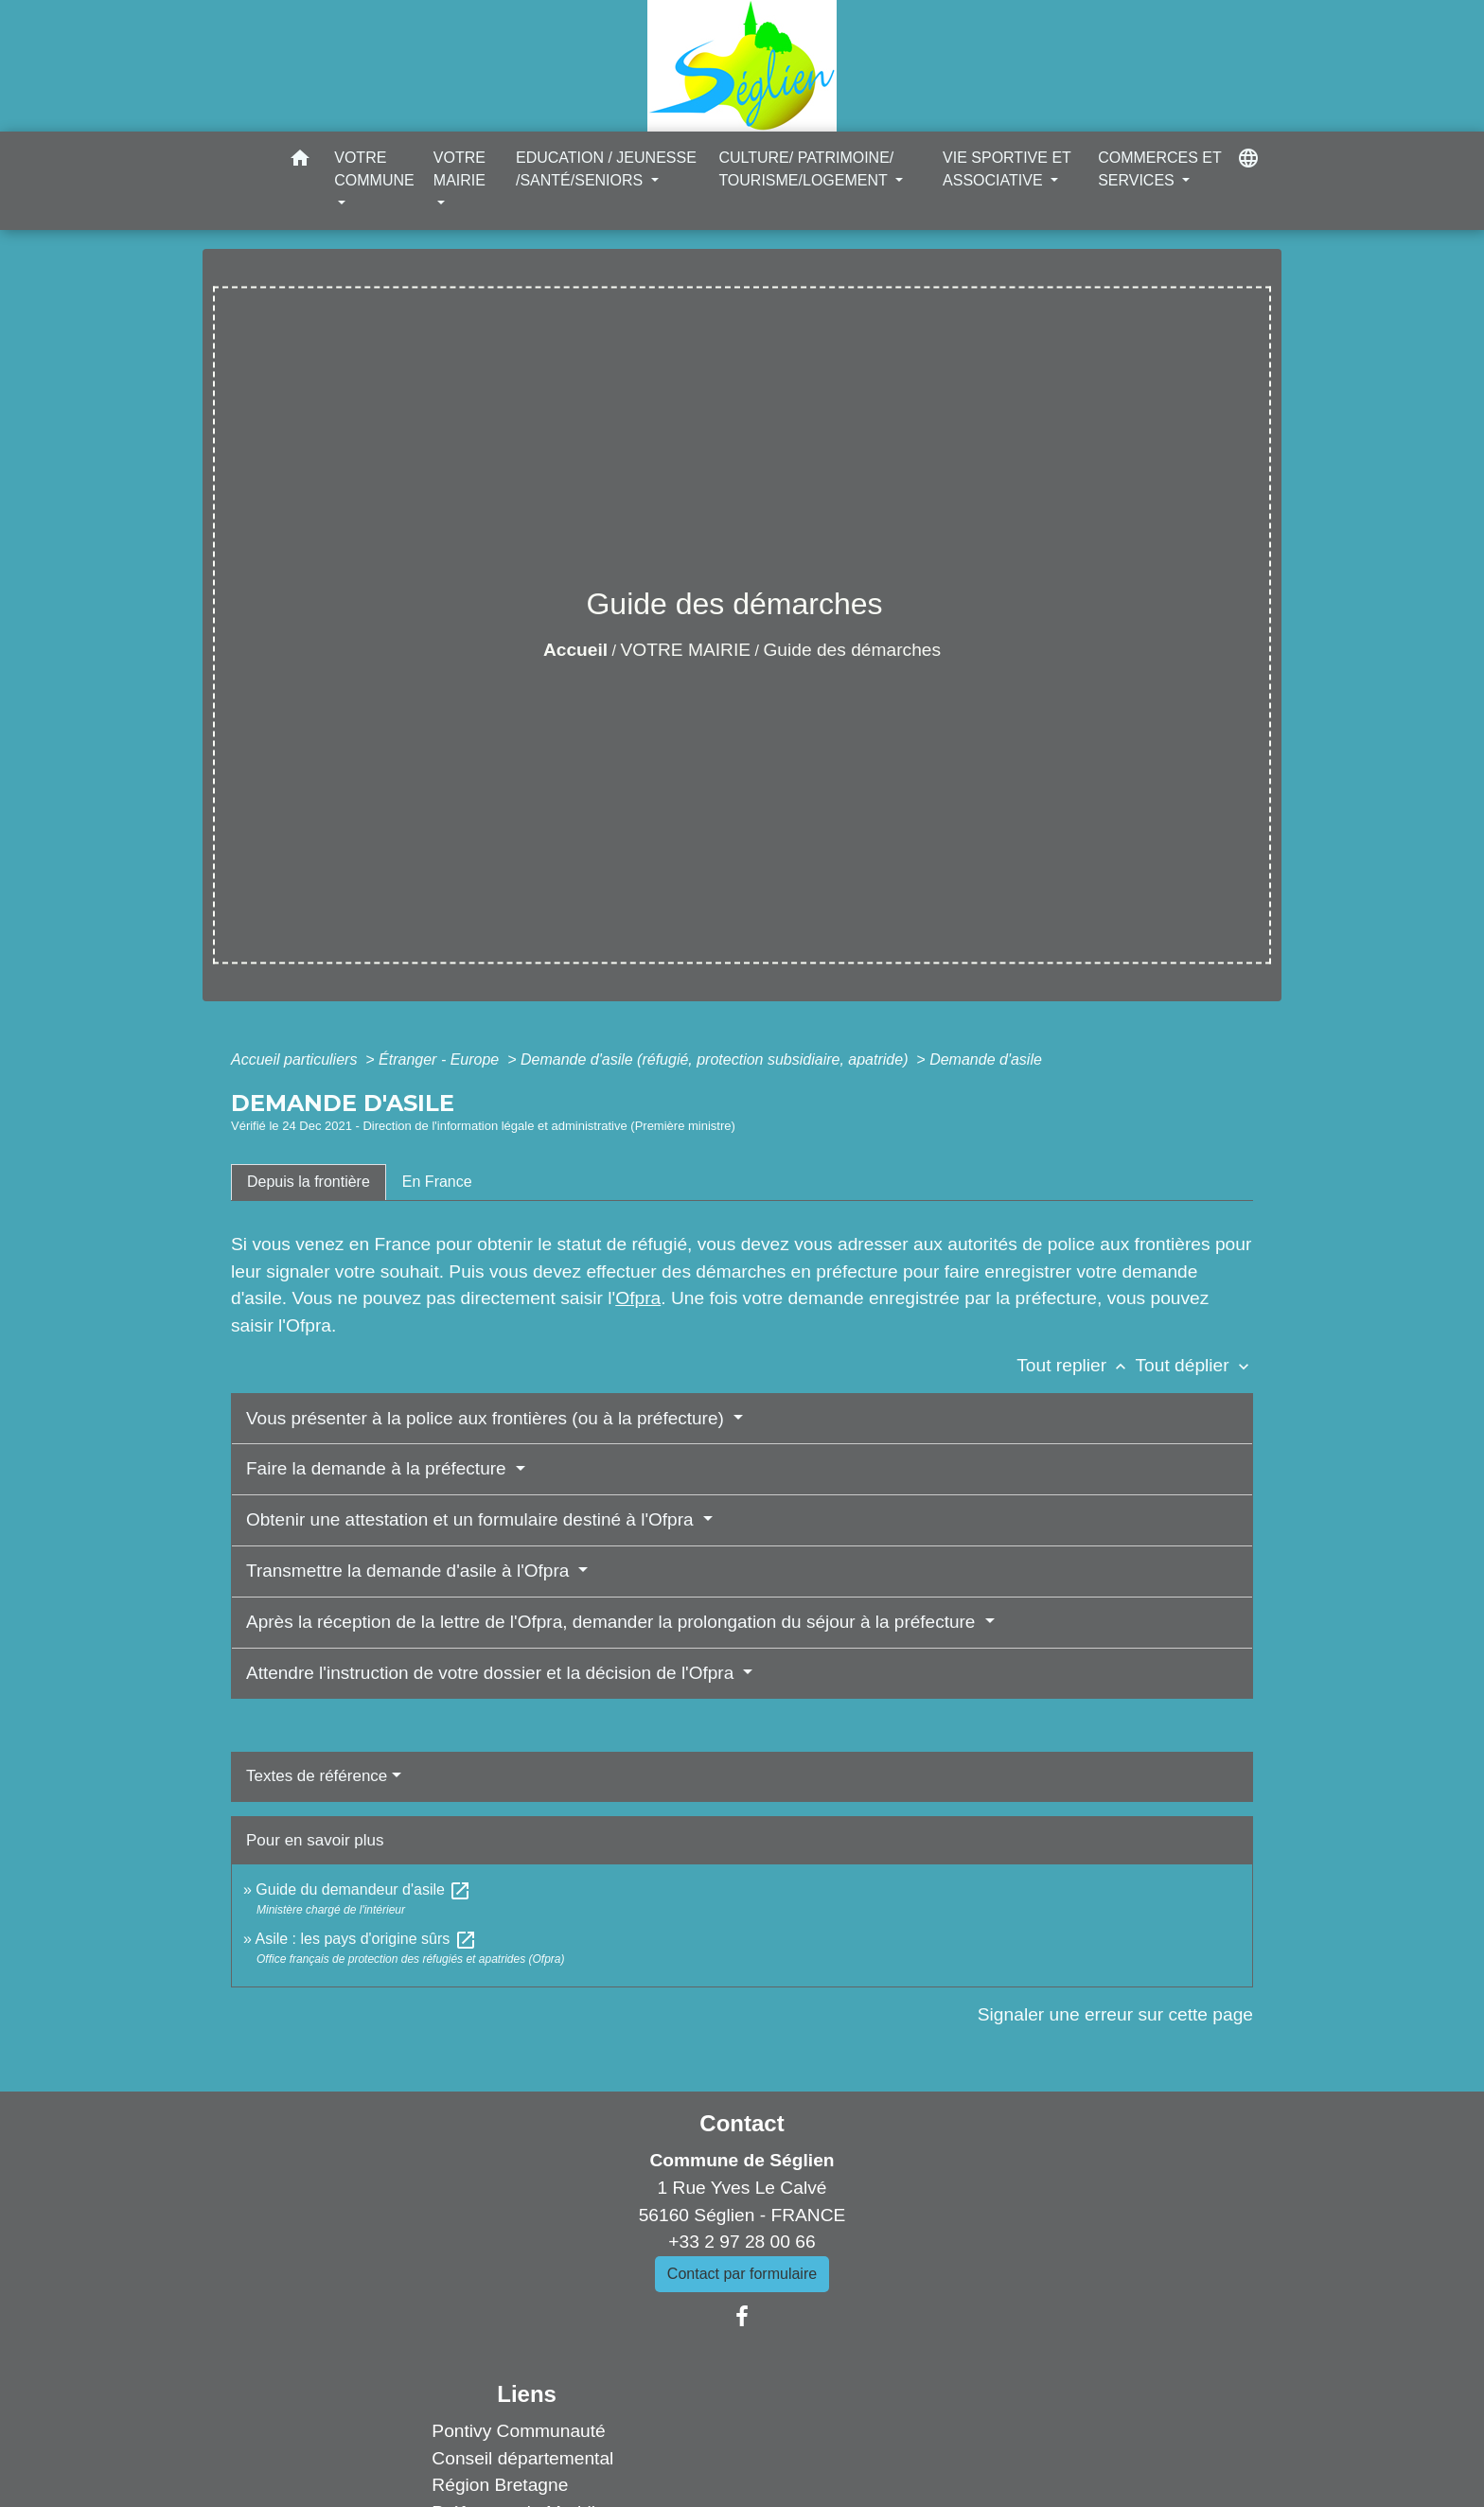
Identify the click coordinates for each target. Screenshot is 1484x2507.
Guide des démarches (852, 650)
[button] (300, 161)
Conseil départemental (522, 2458)
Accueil (575, 650)
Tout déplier (1194, 1365)
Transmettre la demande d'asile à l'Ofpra (410, 1570)
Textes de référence (316, 1776)
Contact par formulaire (742, 2274)
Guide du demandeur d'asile (363, 1889)
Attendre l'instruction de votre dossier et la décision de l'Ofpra (492, 1673)
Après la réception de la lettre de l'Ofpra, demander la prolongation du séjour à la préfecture (613, 1622)
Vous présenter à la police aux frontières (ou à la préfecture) (487, 1418)
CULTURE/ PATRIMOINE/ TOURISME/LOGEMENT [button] (805, 169)
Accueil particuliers (296, 1059)
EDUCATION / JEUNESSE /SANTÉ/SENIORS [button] (606, 169)
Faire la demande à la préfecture (378, 1468)
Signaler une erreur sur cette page (1115, 2014)
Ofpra (638, 1298)
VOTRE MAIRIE (686, 650)
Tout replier (1075, 1365)
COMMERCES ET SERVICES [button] (1159, 169)
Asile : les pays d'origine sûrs (365, 1939)
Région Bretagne (500, 2485)
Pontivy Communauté (518, 2431)
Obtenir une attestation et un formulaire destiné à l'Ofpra (472, 1519)
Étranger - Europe (441, 1059)
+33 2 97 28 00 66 (741, 2241)
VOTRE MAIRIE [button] (459, 169)
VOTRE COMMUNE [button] (374, 169)
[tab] (308, 1182)
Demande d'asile (985, 1059)
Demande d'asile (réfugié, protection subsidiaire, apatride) (716, 1059)
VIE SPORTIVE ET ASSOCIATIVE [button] (1006, 169)
